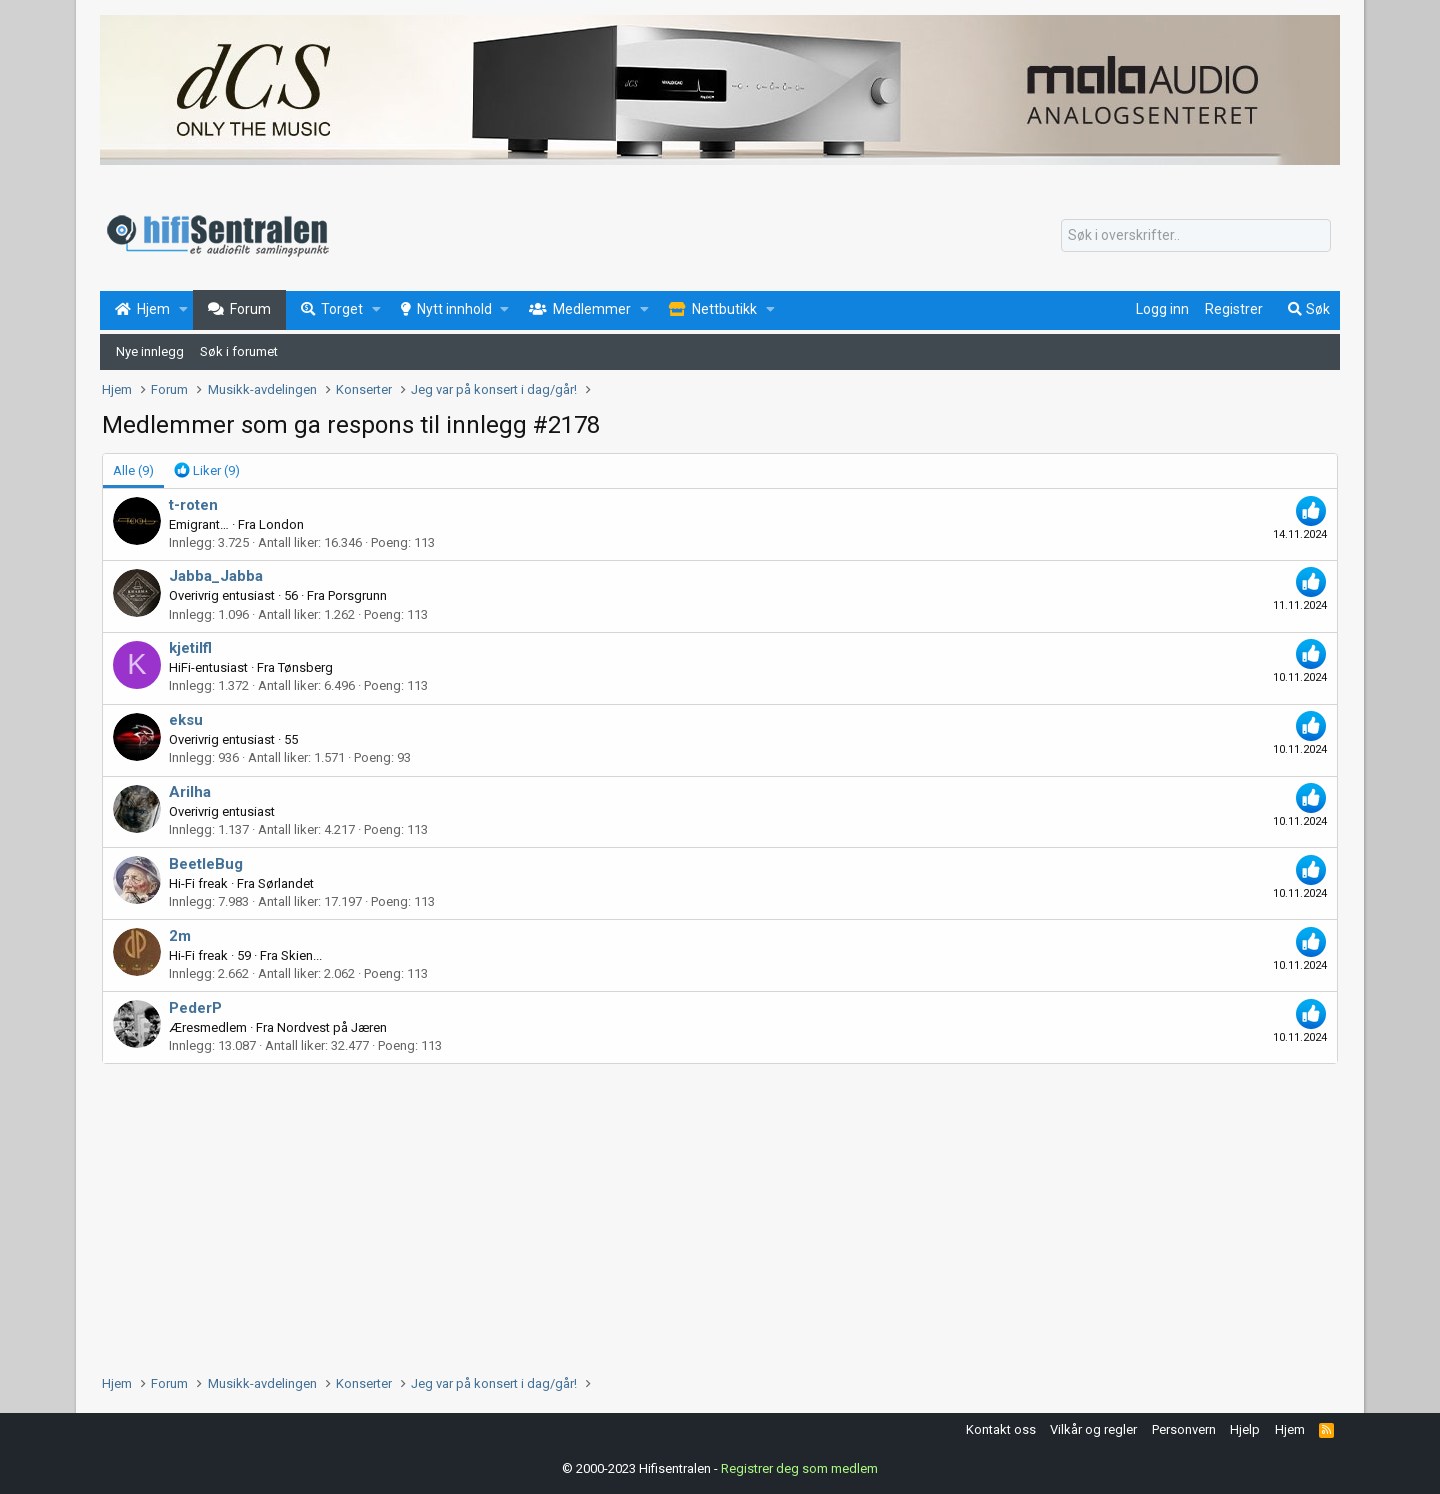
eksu (186, 720)
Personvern (1184, 1429)
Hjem (1290, 1429)
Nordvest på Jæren (332, 1027)
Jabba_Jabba (216, 576)
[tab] (207, 471)
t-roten (193, 505)
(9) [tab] (133, 470)
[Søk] (1196, 236)
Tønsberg (305, 667)
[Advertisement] (702, 1214)
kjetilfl (190, 648)
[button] (183, 310)
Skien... (301, 955)
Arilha (190, 792)
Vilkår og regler (1093, 1429)
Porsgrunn (357, 595)
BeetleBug (206, 864)
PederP (195, 1008)
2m (180, 936)
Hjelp (1245, 1429)
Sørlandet (286, 883)
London (281, 524)
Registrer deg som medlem (799, 1468)
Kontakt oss (1001, 1429)
